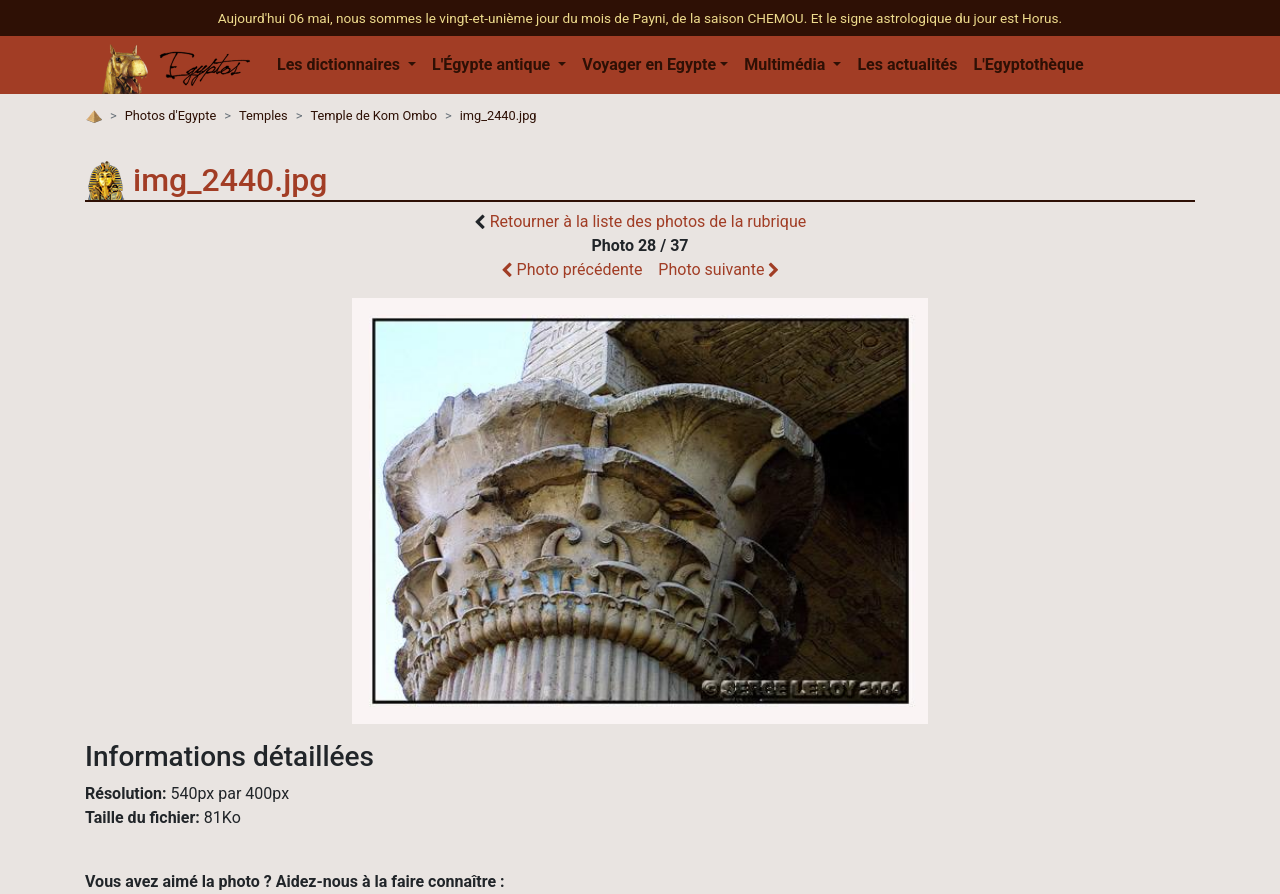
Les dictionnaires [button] (340, 64)
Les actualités (907, 64)
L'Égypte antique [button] (493, 64)
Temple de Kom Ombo (373, 115)
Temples (263, 115)
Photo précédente (572, 269)
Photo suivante (718, 269)
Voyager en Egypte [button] (649, 64)
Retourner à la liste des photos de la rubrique (648, 221)
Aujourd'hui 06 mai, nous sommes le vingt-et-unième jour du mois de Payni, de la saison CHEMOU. (514, 18)
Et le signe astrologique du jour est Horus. (937, 18)
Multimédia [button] (786, 64)
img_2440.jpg (498, 115)
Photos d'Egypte (171, 115)
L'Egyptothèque (1028, 64)
